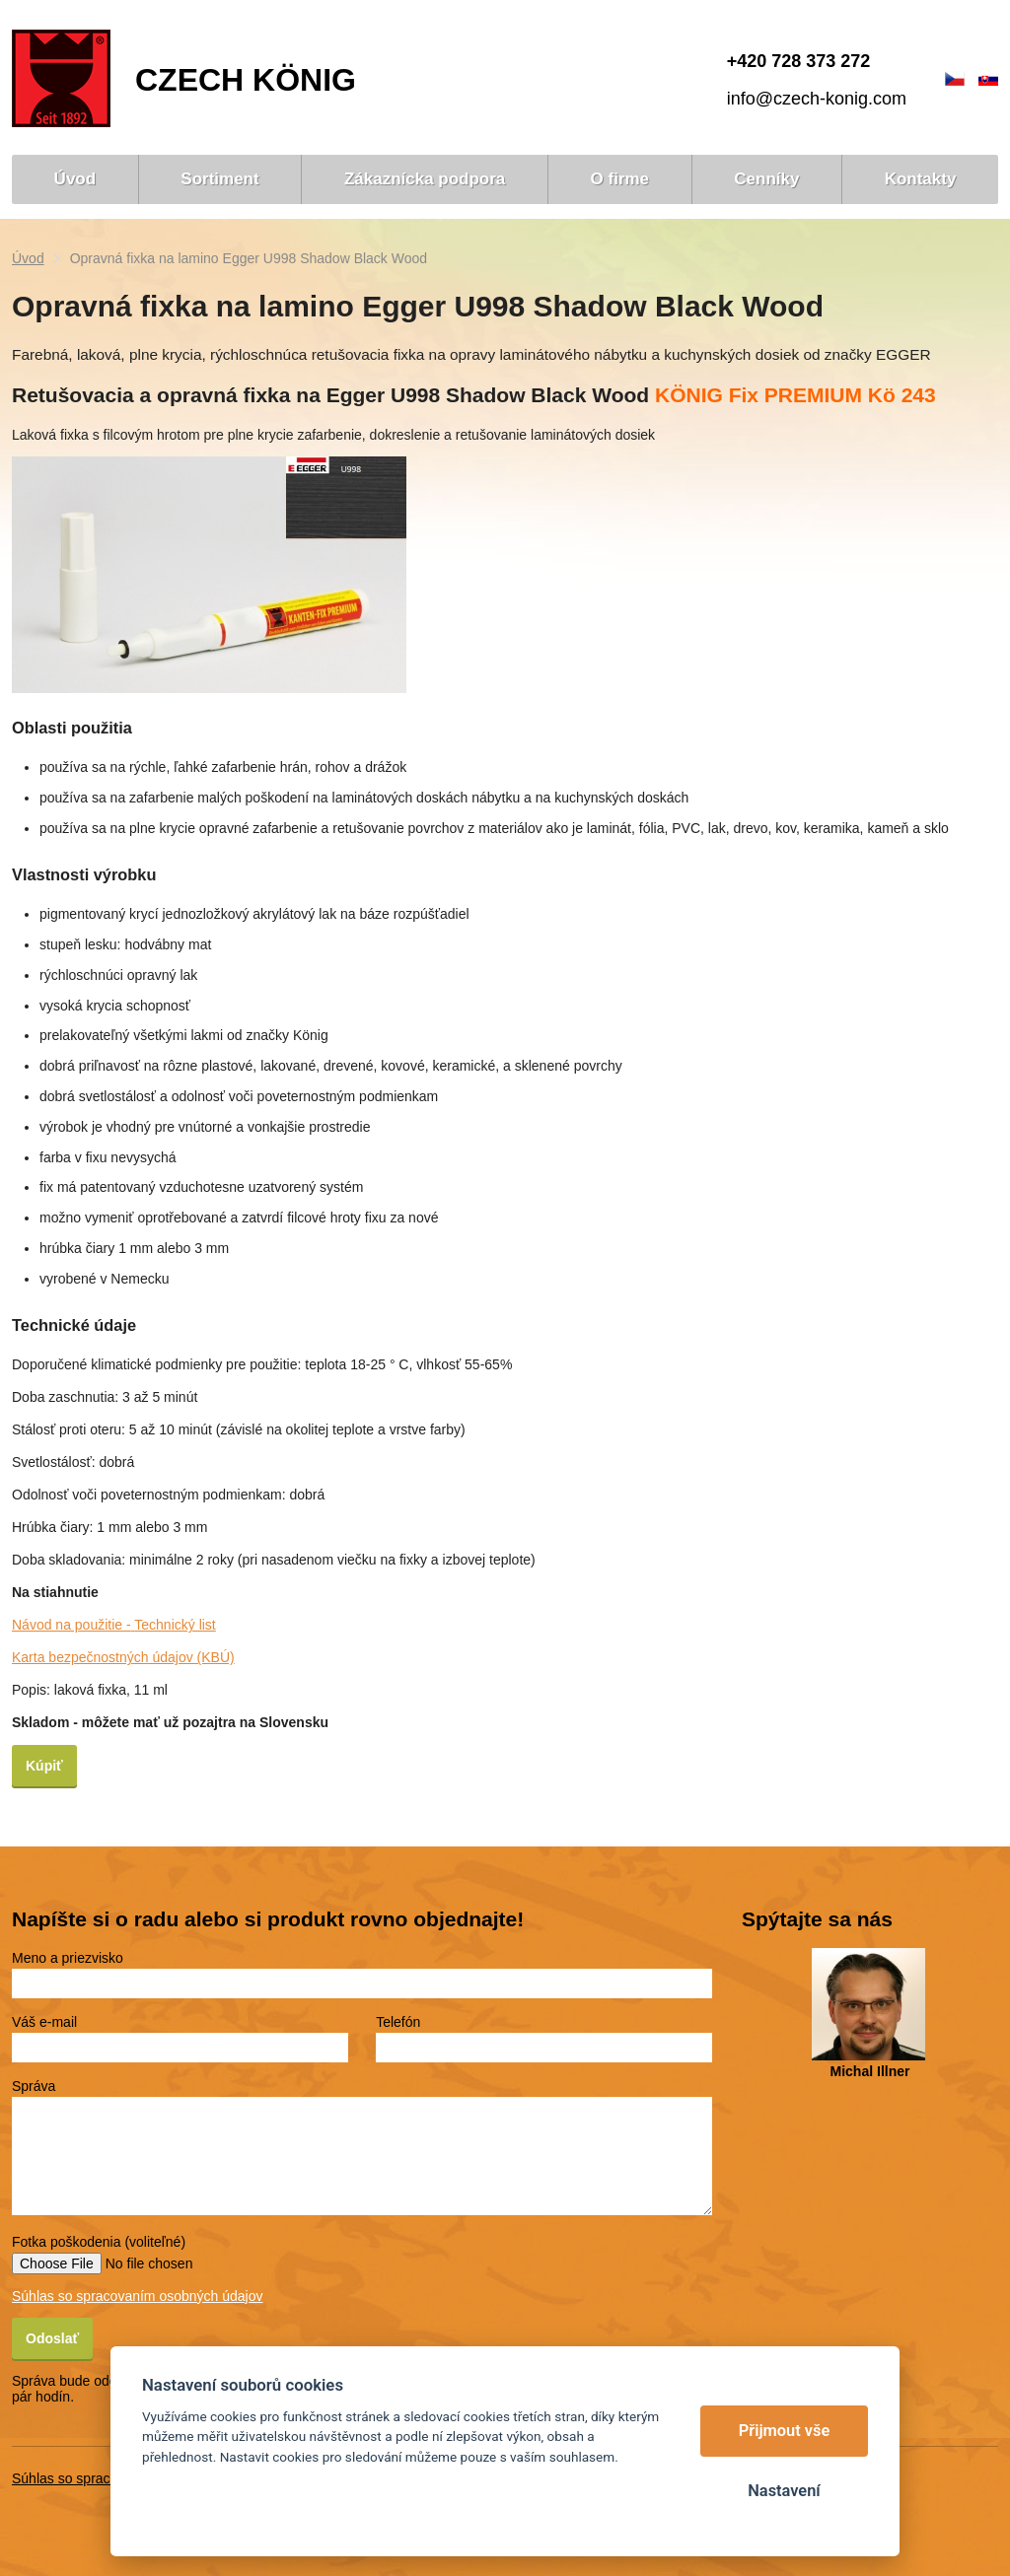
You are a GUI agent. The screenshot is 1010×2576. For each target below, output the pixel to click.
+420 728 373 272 (799, 61)
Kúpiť (44, 1766)
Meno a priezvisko (67, 1958)
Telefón (398, 2022)
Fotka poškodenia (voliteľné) (98, 2242)
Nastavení (784, 2490)
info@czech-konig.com (816, 98)
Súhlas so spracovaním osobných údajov (137, 2296)
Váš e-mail (44, 2022)
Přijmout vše (784, 2430)
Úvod (28, 258)
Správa (33, 2086)
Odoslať (52, 2338)
